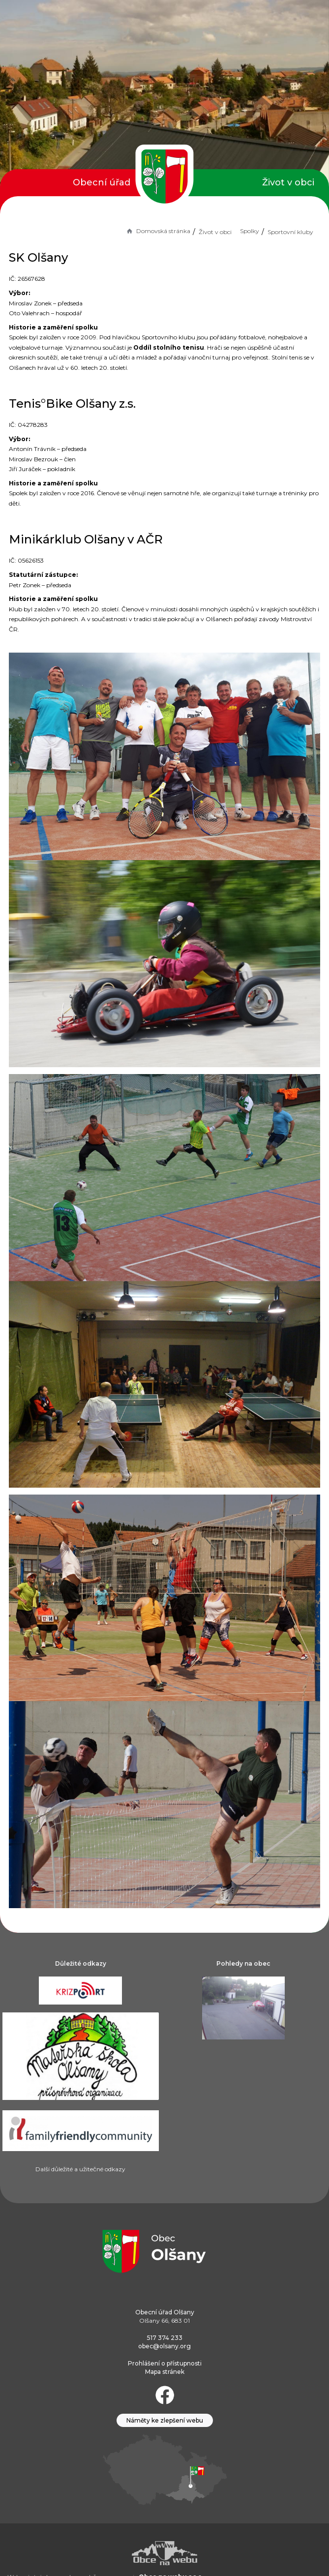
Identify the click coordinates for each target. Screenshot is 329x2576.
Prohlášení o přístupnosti (165, 2363)
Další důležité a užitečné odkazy (80, 2169)
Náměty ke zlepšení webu (164, 2420)
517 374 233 (164, 2337)
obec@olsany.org (164, 2346)
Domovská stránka (157, 231)
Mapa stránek (164, 2371)
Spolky (249, 231)
